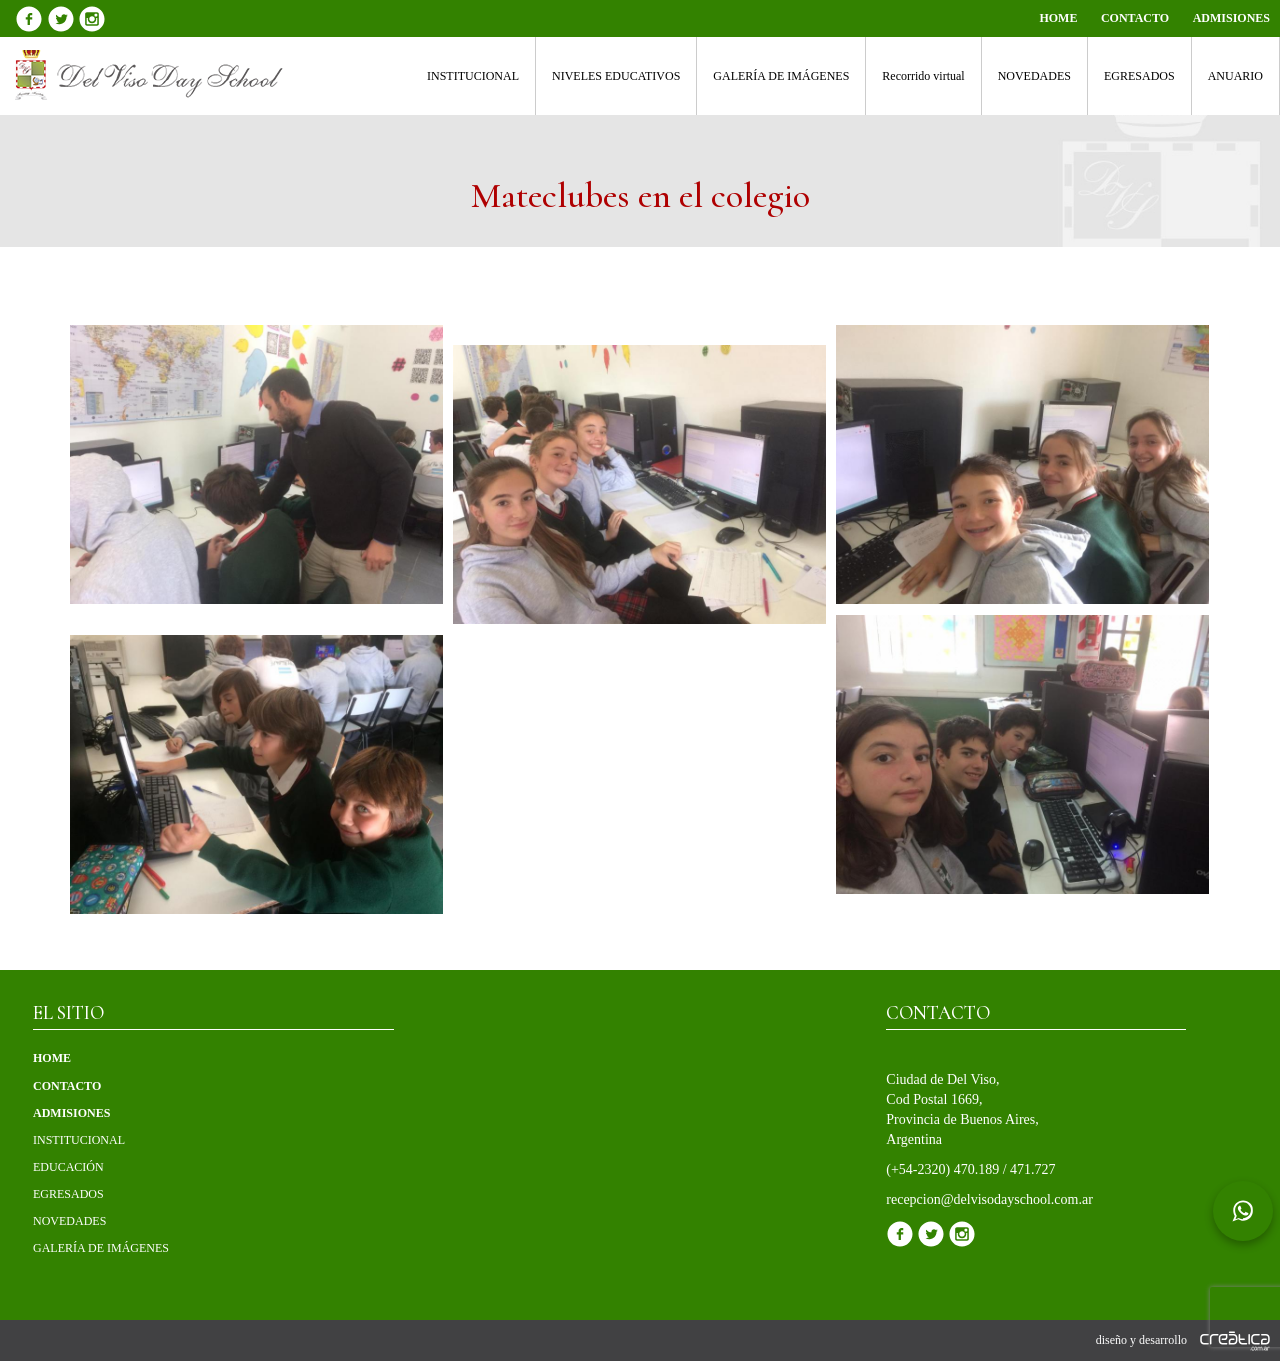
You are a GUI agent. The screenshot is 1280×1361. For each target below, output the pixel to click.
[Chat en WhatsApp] (1243, 1211)
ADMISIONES (1231, 18)
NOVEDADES (1034, 76)
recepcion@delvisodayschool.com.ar (989, 1199)
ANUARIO (1235, 76)
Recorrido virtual (923, 76)
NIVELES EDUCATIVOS (616, 76)
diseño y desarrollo (1183, 1340)
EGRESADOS (1139, 76)
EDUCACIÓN (68, 1167)
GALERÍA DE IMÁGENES (781, 76)
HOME (1058, 18)
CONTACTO (1135, 18)
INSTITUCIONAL (473, 76)
